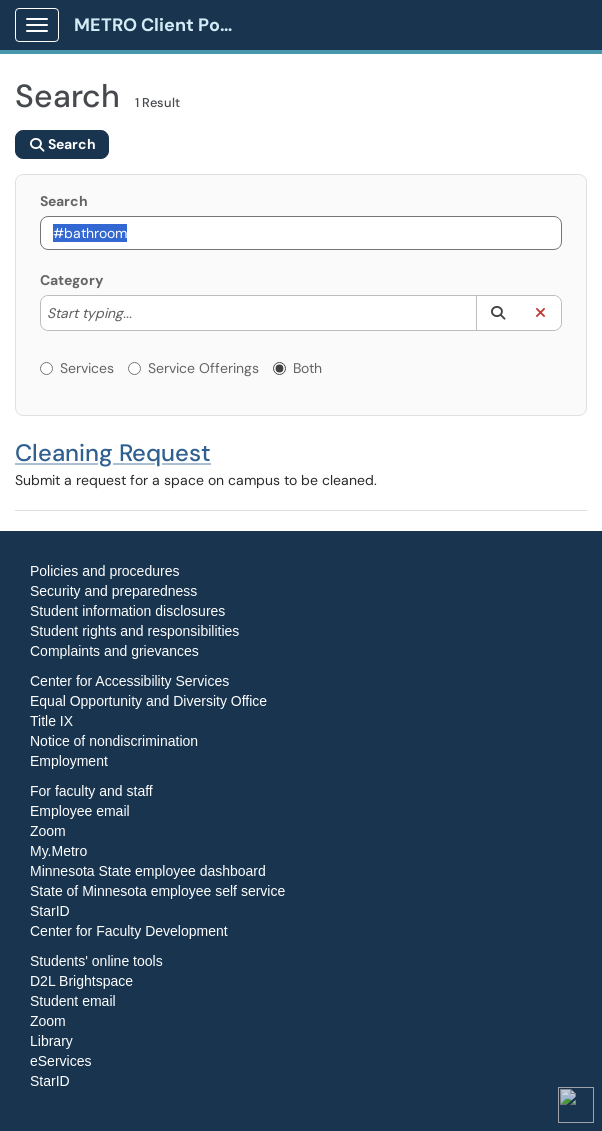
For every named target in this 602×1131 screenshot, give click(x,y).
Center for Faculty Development (129, 931)
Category (71, 280)
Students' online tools (96, 961)
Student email (73, 1001)
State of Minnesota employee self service (157, 891)
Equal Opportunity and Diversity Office (148, 701)
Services (77, 368)
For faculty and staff (91, 791)
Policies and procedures (104, 571)
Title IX (51, 721)
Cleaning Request (113, 452)
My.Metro (58, 851)
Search (64, 201)
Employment (69, 761)
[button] (497, 313)
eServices (60, 1061)
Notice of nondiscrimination (114, 741)
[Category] (142, 313)
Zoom (48, 831)
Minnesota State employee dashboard (148, 871)
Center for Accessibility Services (129, 681)
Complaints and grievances (114, 651)
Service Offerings (193, 368)
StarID (50, 911)
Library (51, 1041)
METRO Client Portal (161, 25)
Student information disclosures (127, 611)
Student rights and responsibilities (134, 631)
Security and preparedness (113, 591)
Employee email (80, 811)
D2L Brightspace (81, 981)
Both (297, 368)
